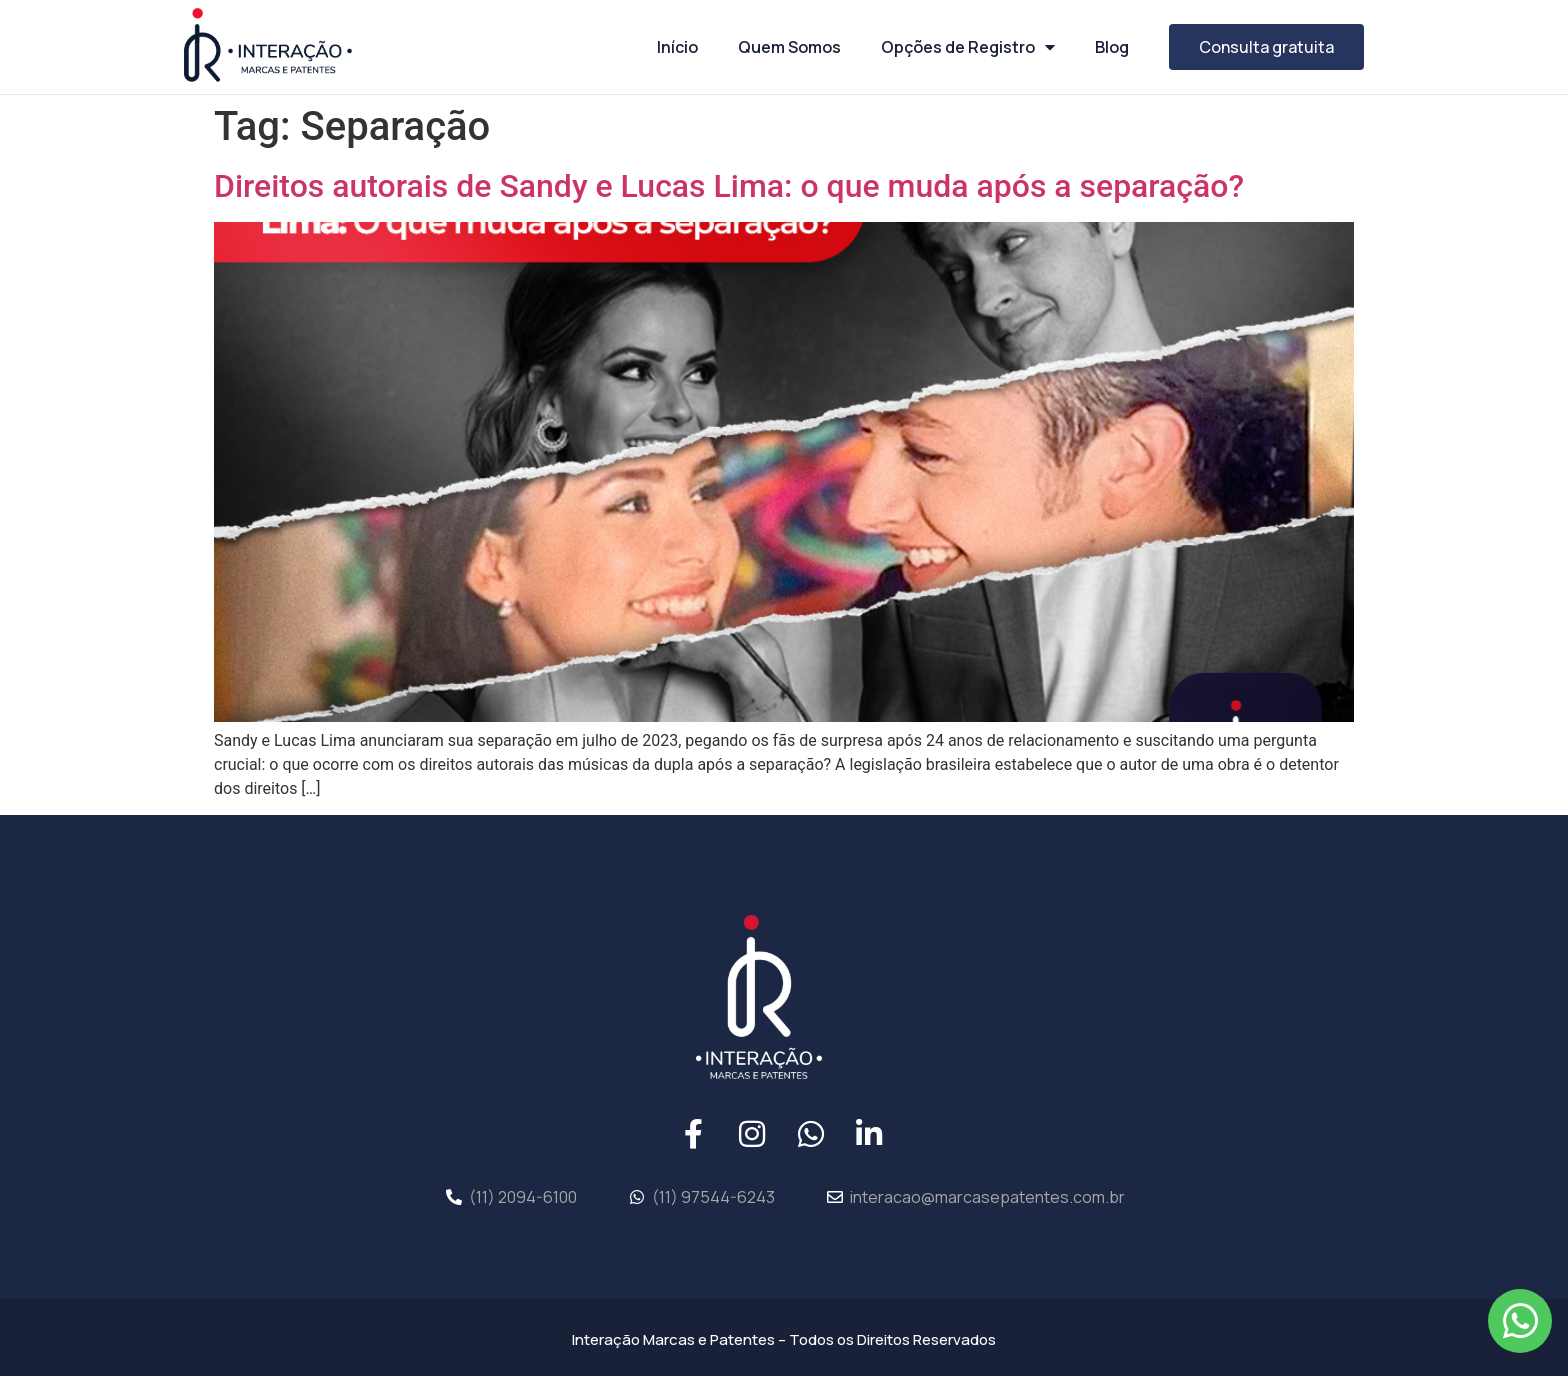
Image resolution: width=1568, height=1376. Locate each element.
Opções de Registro (968, 47)
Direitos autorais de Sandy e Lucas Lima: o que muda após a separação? (729, 186)
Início (677, 47)
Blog (1112, 47)
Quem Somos (789, 47)
